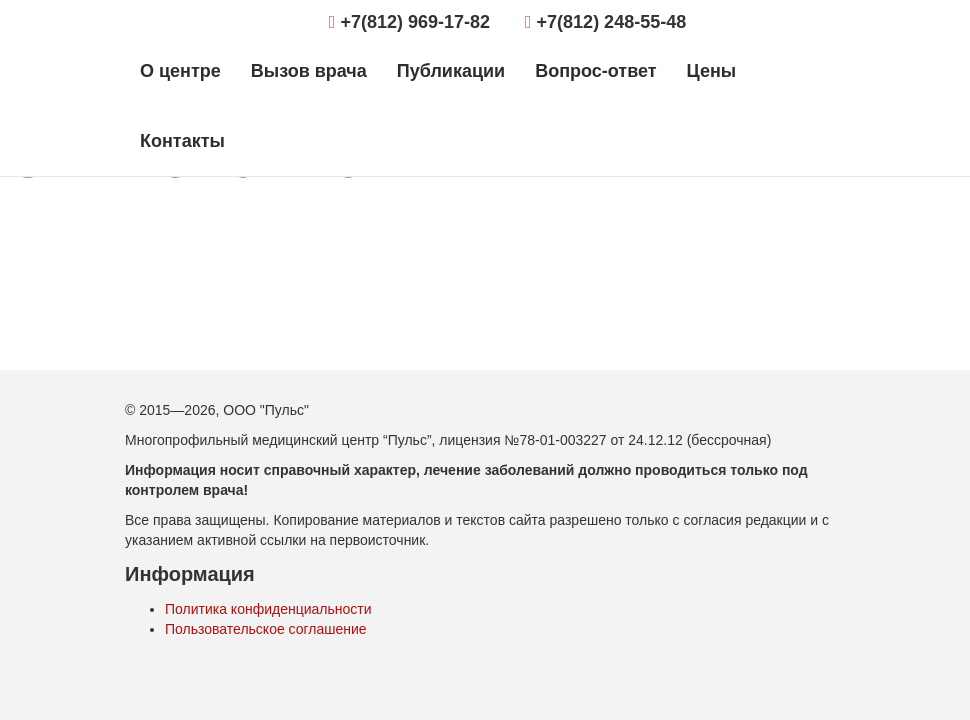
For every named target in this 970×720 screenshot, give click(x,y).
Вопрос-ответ (595, 71)
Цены (712, 71)
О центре (180, 71)
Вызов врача (309, 71)
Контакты (182, 141)
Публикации (451, 71)
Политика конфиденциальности (268, 609)
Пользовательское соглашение (266, 629)
